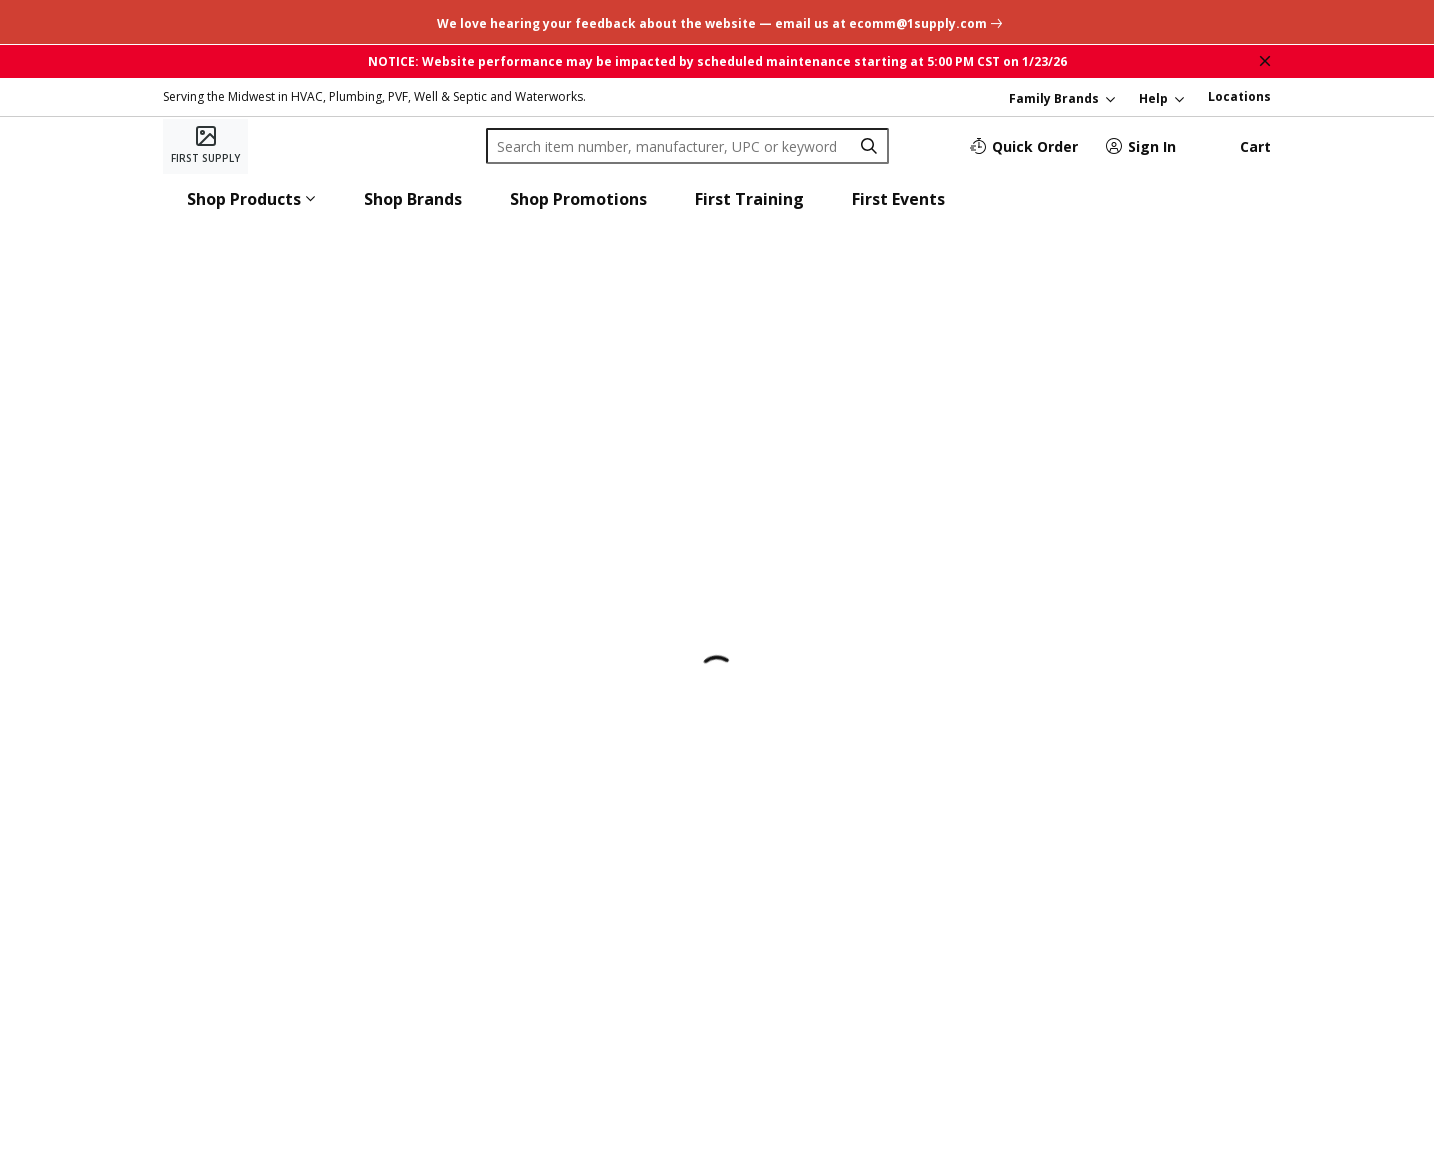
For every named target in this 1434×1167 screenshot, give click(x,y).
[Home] (205, 146)
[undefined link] (717, 21)
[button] (251, 199)
